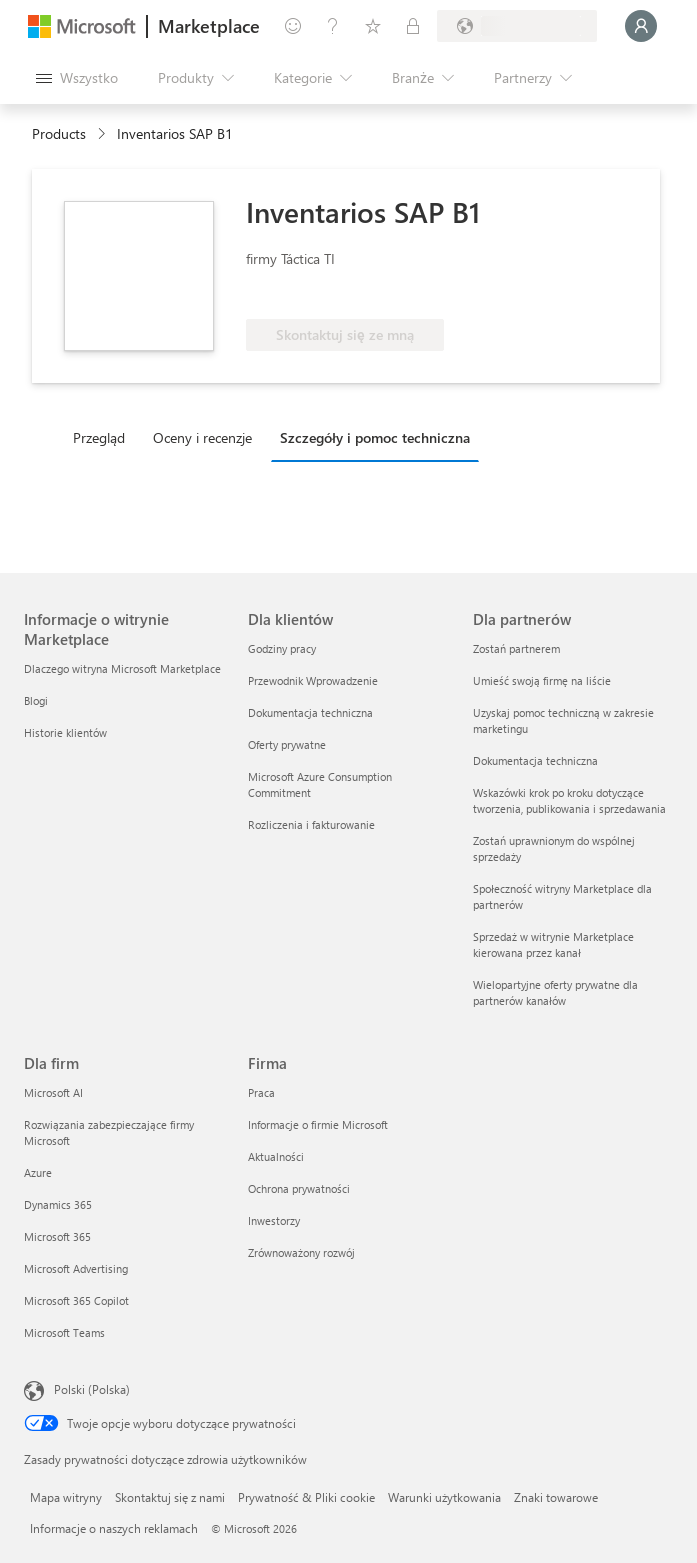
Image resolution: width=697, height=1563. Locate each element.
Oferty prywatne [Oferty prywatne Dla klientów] (287, 744)
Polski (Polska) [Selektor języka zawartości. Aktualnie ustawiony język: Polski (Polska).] (92, 1389)
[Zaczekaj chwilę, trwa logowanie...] (641, 26)
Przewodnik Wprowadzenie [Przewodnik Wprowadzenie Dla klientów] (313, 680)
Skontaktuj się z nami (170, 1497)
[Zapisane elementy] (373, 26)
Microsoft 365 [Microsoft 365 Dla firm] (57, 1236)
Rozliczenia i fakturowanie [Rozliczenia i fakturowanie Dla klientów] (311, 824)
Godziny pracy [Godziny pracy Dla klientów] (282, 648)
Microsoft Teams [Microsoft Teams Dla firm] (64, 1332)
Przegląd (99, 437)
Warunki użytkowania (444, 1497)
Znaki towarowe (556, 1497)
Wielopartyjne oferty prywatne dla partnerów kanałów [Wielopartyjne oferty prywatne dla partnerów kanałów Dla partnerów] (555, 992)
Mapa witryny (66, 1497)
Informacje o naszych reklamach (114, 1528)
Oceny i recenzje (202, 437)
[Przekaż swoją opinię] (293, 26)
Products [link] (59, 133)
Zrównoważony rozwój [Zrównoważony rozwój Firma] (301, 1252)
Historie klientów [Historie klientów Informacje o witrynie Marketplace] (65, 732)
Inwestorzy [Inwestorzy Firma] (274, 1220)
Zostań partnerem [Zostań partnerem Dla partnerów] (516, 648)
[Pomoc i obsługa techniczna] (333, 26)
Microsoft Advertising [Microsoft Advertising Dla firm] (76, 1268)
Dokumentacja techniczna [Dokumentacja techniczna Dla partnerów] (535, 760)
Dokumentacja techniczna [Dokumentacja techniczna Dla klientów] (310, 712)
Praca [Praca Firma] (261, 1092)
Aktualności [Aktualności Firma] (276, 1156)
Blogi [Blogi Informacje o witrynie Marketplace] (36, 700)
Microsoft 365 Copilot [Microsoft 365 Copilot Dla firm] (76, 1300)
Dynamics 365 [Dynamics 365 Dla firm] (58, 1204)
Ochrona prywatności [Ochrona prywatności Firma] (299, 1188)
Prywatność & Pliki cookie (306, 1497)
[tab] (104, 437)
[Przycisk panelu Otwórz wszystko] (77, 78)
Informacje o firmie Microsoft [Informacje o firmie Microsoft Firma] (318, 1124)
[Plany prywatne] (413, 26)
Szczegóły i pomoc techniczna (375, 437)
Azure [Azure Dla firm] (38, 1172)
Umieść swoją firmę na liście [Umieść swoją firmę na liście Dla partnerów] (542, 680)
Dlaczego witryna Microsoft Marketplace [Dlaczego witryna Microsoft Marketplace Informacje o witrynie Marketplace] (122, 668)
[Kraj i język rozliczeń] (517, 26)
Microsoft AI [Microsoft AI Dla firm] (53, 1092)
